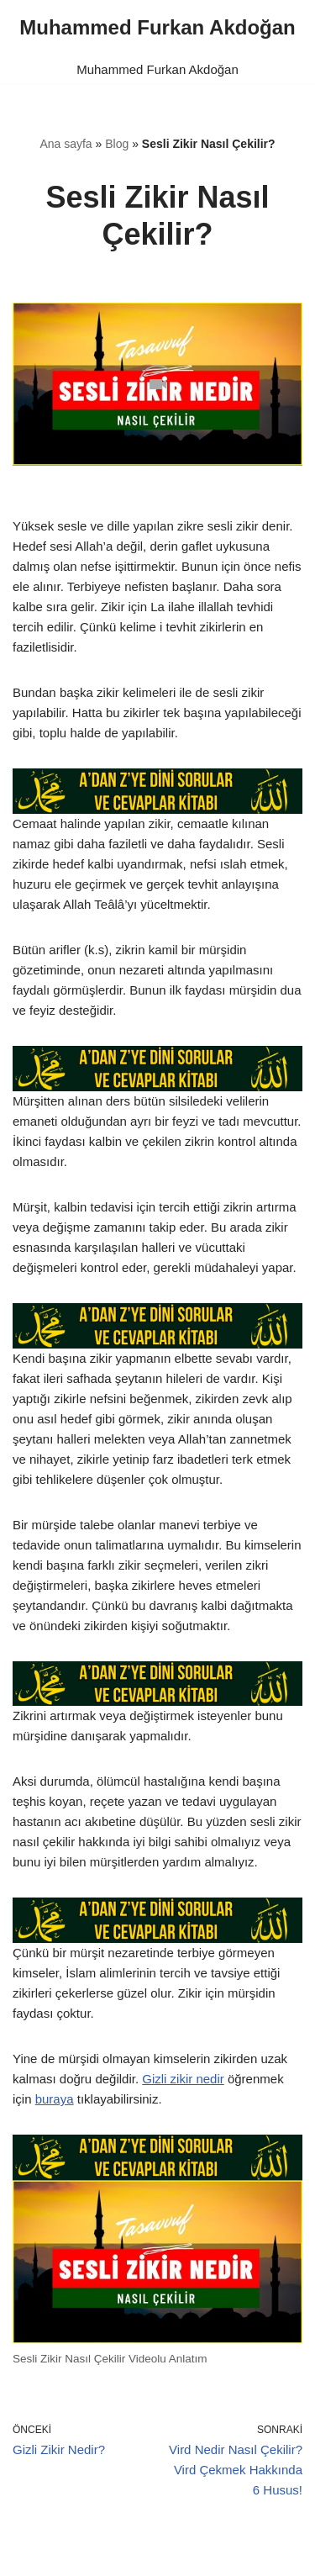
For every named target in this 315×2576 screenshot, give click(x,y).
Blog (117, 143)
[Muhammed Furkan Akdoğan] (157, 28)
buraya (54, 2099)
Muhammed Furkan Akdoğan (157, 69)
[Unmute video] (157, 384)
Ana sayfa (65, 143)
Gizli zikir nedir (183, 2079)
